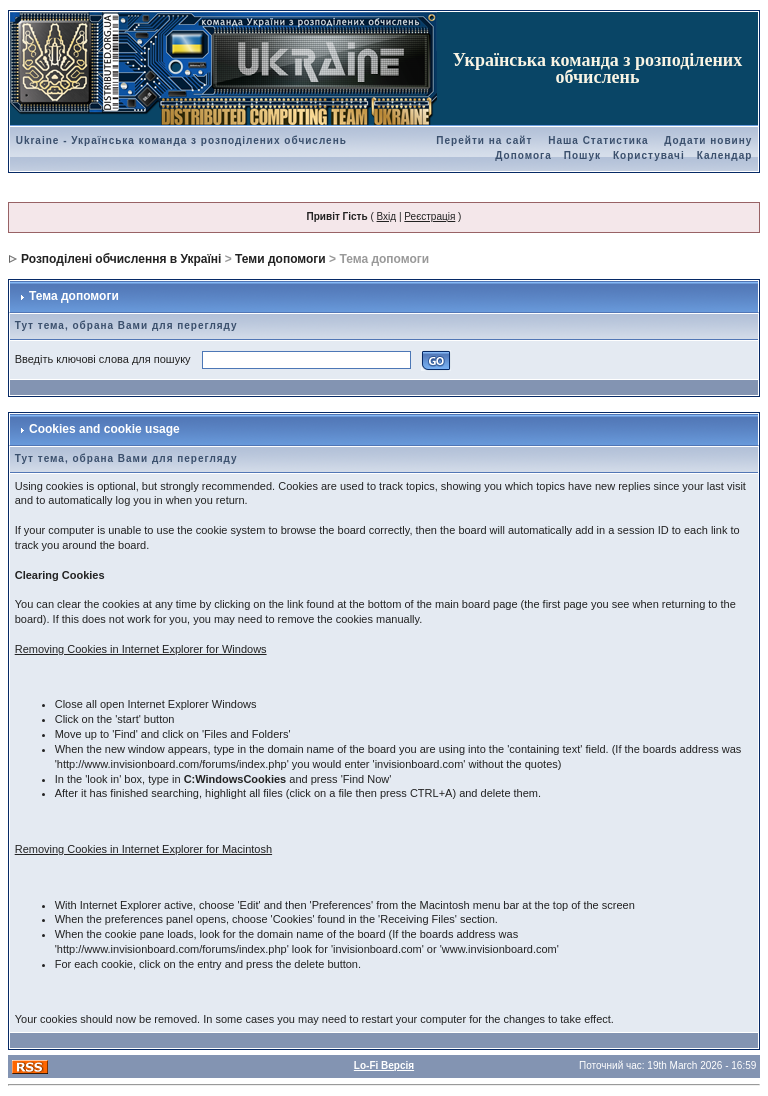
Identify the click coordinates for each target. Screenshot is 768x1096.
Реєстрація (429, 216)
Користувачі (649, 155)
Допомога (523, 155)
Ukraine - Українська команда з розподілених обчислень (181, 140)
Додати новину (708, 140)
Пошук (582, 155)
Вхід (387, 216)
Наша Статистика (598, 140)
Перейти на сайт (484, 140)
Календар (725, 155)
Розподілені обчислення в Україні (121, 259)
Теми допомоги (280, 259)
